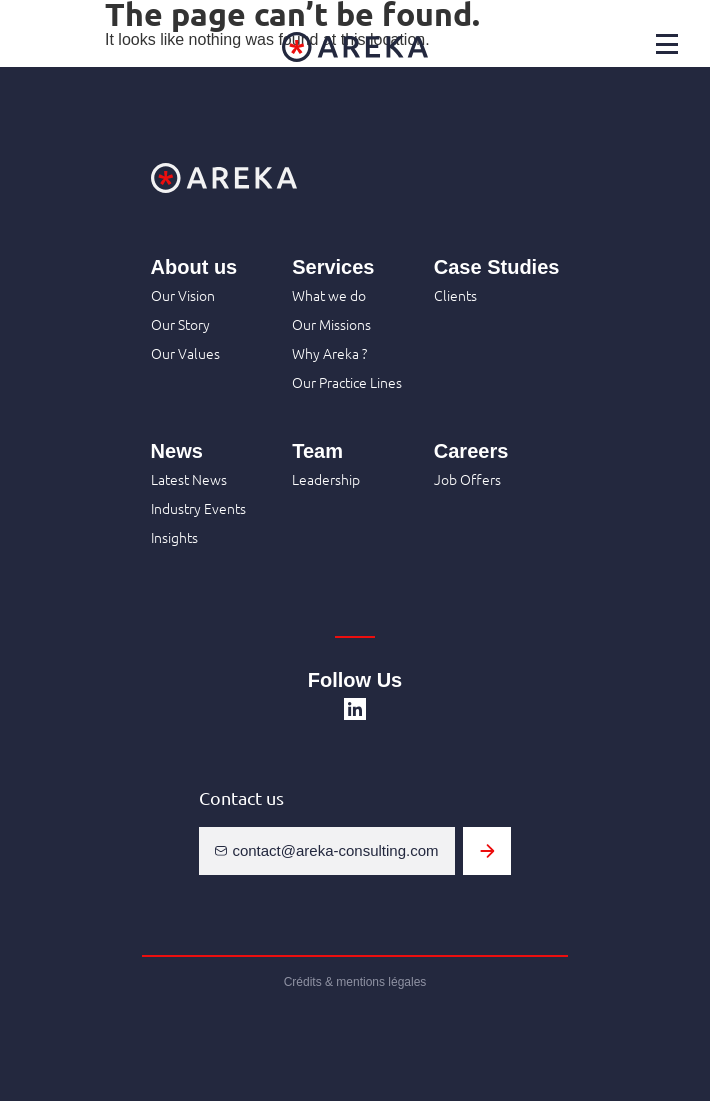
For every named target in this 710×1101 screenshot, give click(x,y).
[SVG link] (355, 709)
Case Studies (497, 267)
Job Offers (467, 479)
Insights (174, 537)
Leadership (326, 479)
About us (194, 267)
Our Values (185, 353)
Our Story (180, 324)
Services (333, 267)
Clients (455, 295)
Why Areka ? (329, 353)
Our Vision (183, 295)
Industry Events (198, 508)
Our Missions (331, 324)
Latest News (189, 479)
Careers (471, 451)
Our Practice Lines (347, 382)
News (177, 451)
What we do (329, 295)
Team (317, 451)
